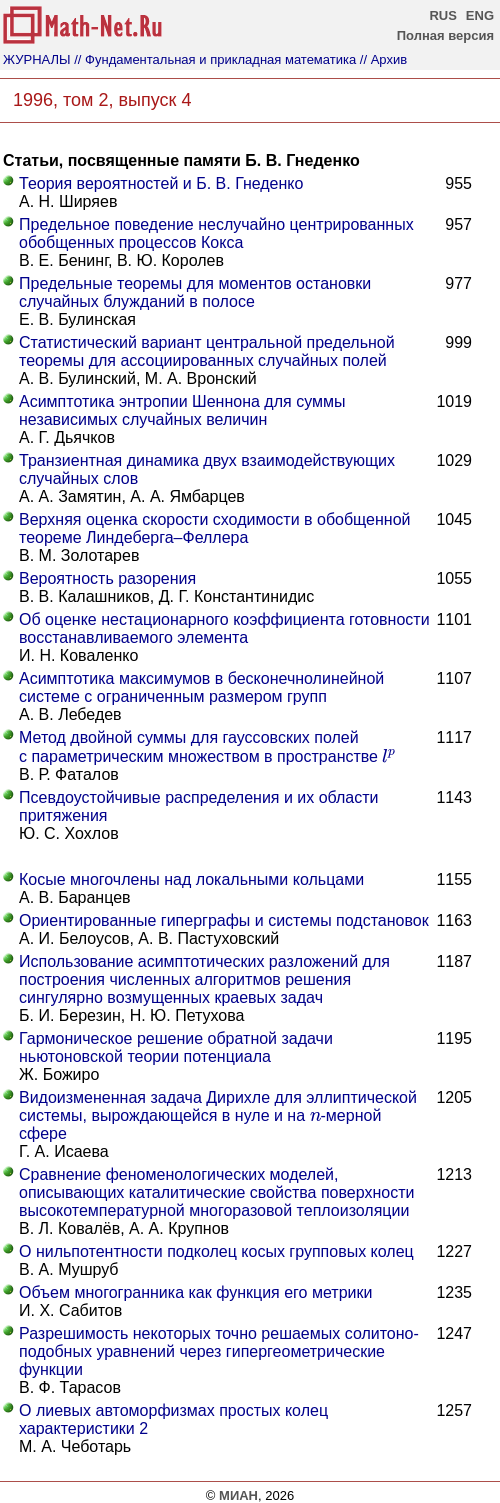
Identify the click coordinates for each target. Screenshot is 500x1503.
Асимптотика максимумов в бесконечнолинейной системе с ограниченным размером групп (201, 687)
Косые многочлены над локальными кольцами (191, 879)
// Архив (383, 59)
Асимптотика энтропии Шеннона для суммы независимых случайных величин (182, 410)
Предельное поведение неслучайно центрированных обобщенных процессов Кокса (216, 233)
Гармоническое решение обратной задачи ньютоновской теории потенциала (176, 1047)
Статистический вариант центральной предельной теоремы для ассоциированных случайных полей (207, 351)
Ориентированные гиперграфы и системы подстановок (224, 920)
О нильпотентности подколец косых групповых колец (216, 1251)
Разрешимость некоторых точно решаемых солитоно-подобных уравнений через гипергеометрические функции (219, 1351)
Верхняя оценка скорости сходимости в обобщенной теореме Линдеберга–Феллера (215, 528)
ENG (480, 15)
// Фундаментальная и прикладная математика (215, 59)
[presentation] (389, 755)
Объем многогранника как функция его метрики (195, 1292)
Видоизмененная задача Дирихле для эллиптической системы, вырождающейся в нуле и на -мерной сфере (218, 1115)
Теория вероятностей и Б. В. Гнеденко (161, 183)
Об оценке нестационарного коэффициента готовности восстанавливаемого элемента (224, 628)
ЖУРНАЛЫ (37, 59)
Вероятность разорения (107, 578)
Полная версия (445, 35)
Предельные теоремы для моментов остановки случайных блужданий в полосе (195, 292)
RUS (442, 15)
